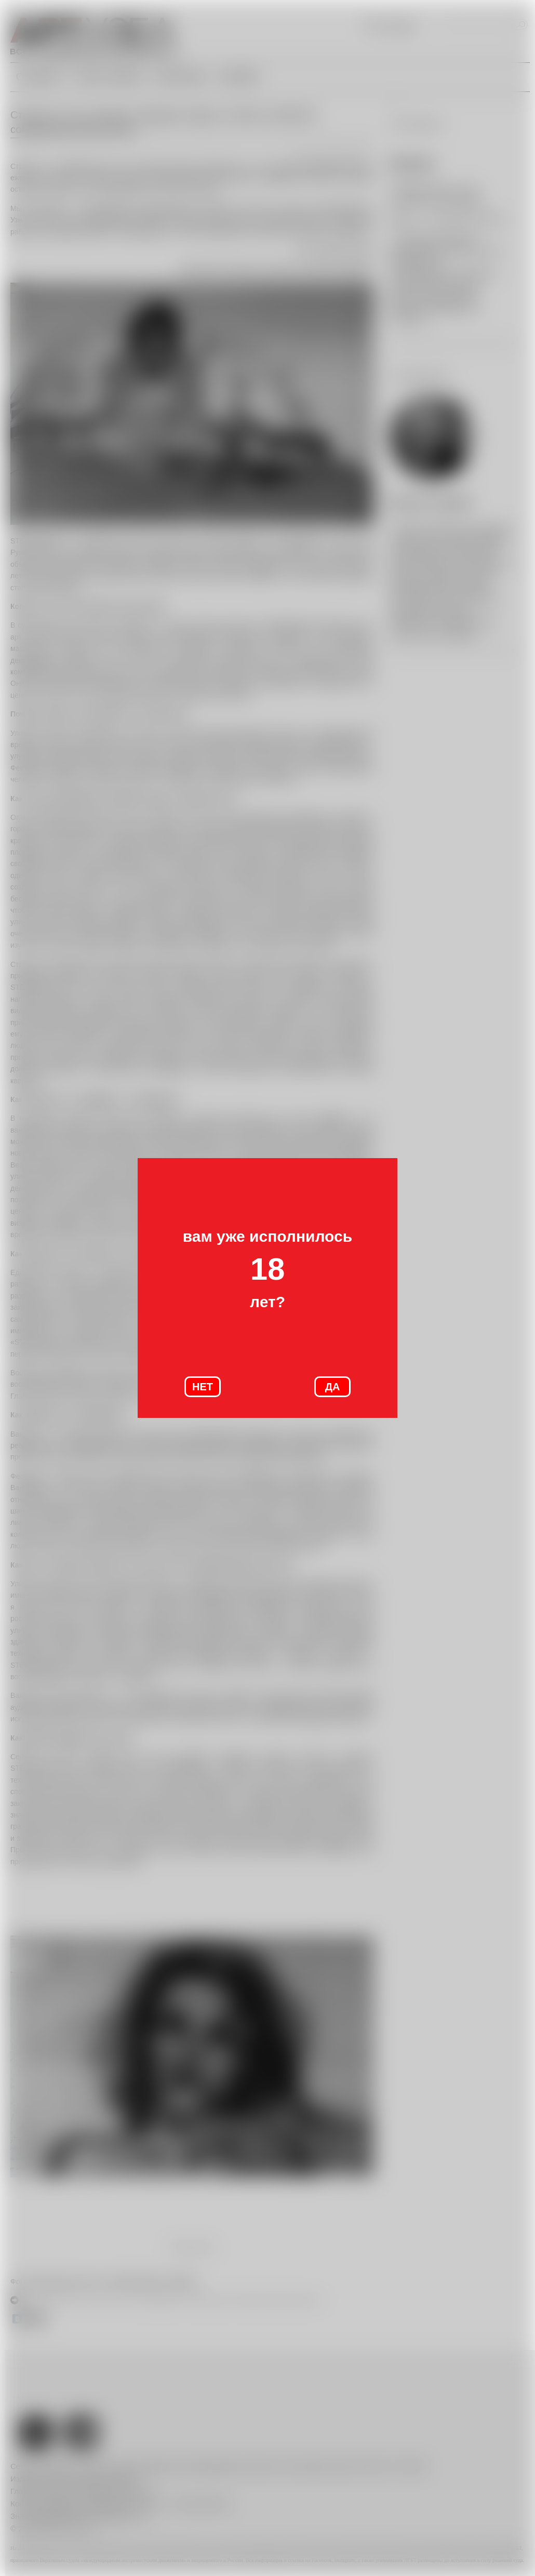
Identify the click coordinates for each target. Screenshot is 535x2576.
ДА (332, 1386)
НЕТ (202, 1386)
